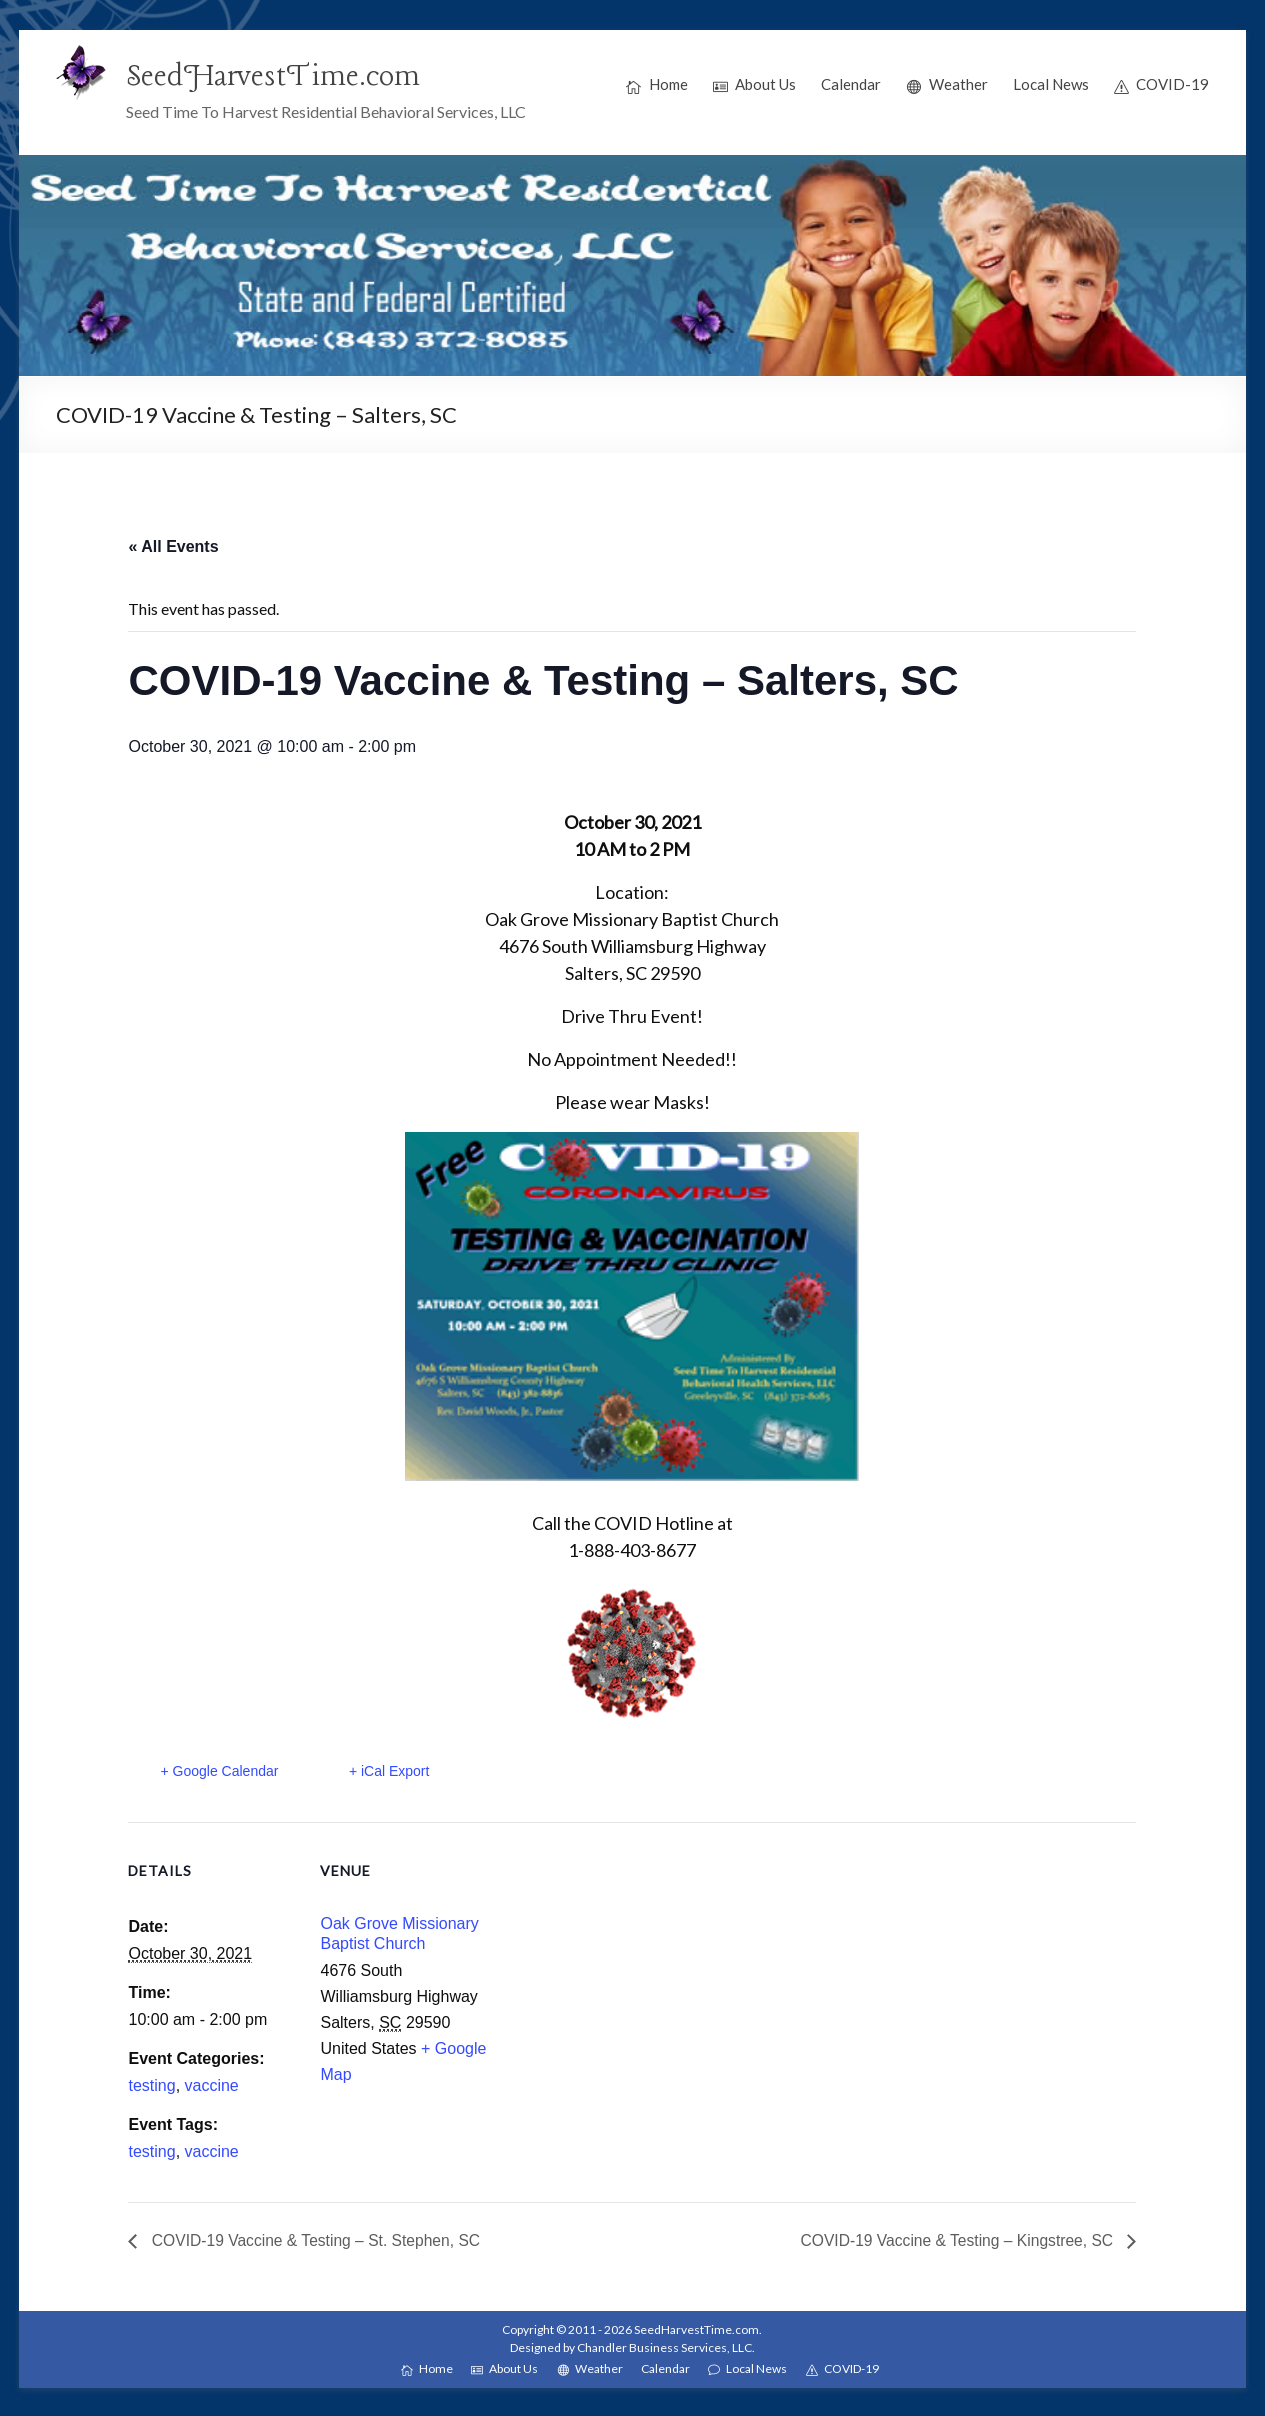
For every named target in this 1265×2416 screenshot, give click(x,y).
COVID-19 (1162, 84)
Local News (1051, 84)
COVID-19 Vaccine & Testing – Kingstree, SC (955, 2240)
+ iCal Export (390, 1771)
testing (151, 2085)
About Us (755, 84)
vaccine (212, 2085)
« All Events (173, 546)
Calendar (851, 84)
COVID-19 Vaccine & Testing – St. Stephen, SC (317, 2240)
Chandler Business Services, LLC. (666, 2347)
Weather (947, 84)
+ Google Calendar (219, 1771)
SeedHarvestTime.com (275, 77)
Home (657, 84)
